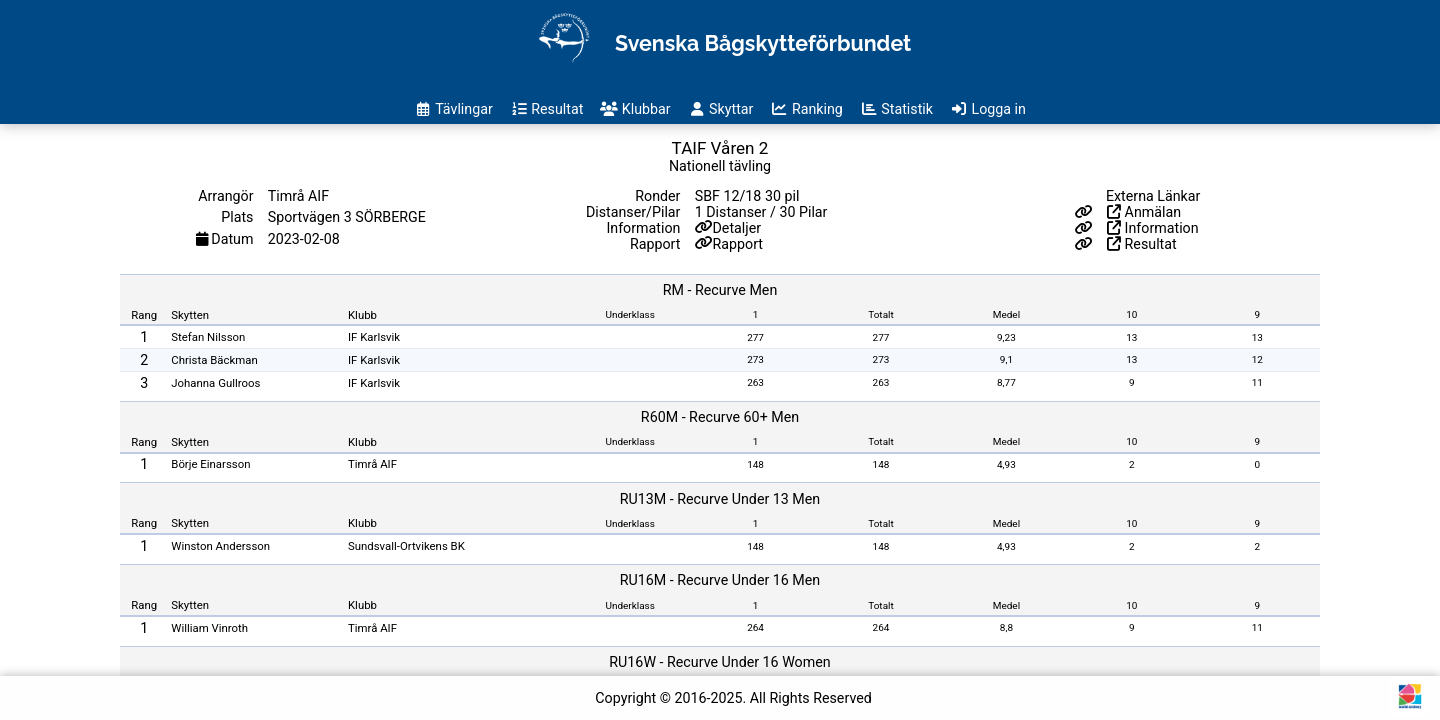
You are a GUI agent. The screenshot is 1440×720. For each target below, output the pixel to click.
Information (1153, 228)
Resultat (1142, 244)
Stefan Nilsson (208, 337)
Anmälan (1144, 212)
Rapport (738, 244)
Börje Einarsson (210, 464)
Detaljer (737, 228)
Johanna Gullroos (215, 383)
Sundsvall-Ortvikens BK (406, 546)
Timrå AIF (372, 464)
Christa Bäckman (214, 360)
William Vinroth (209, 628)
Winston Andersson (220, 546)
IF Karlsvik (374, 337)
